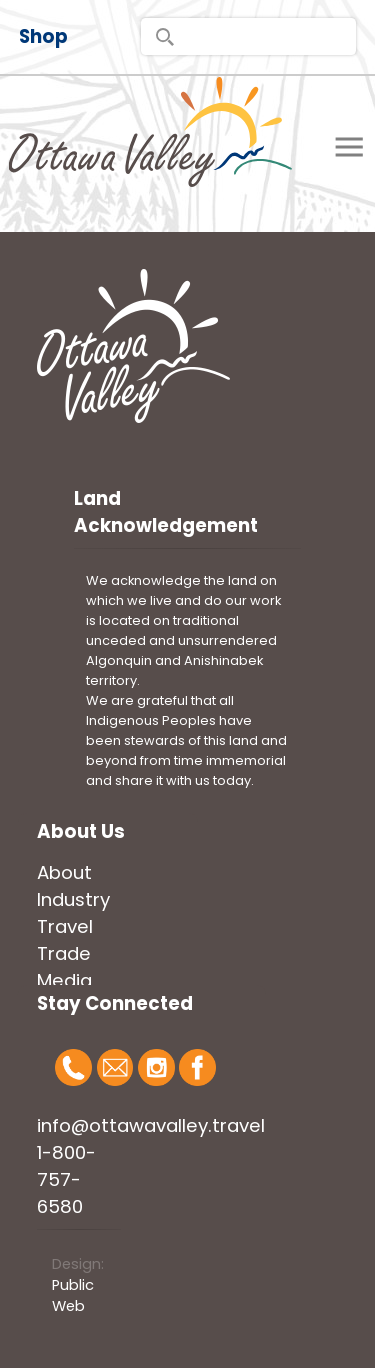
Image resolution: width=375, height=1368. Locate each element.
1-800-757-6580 (66, 1179)
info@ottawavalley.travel (151, 1125)
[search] (248, 36)
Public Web (73, 1295)
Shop (43, 36)
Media (64, 980)
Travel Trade (65, 940)
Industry (73, 899)
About (64, 872)
